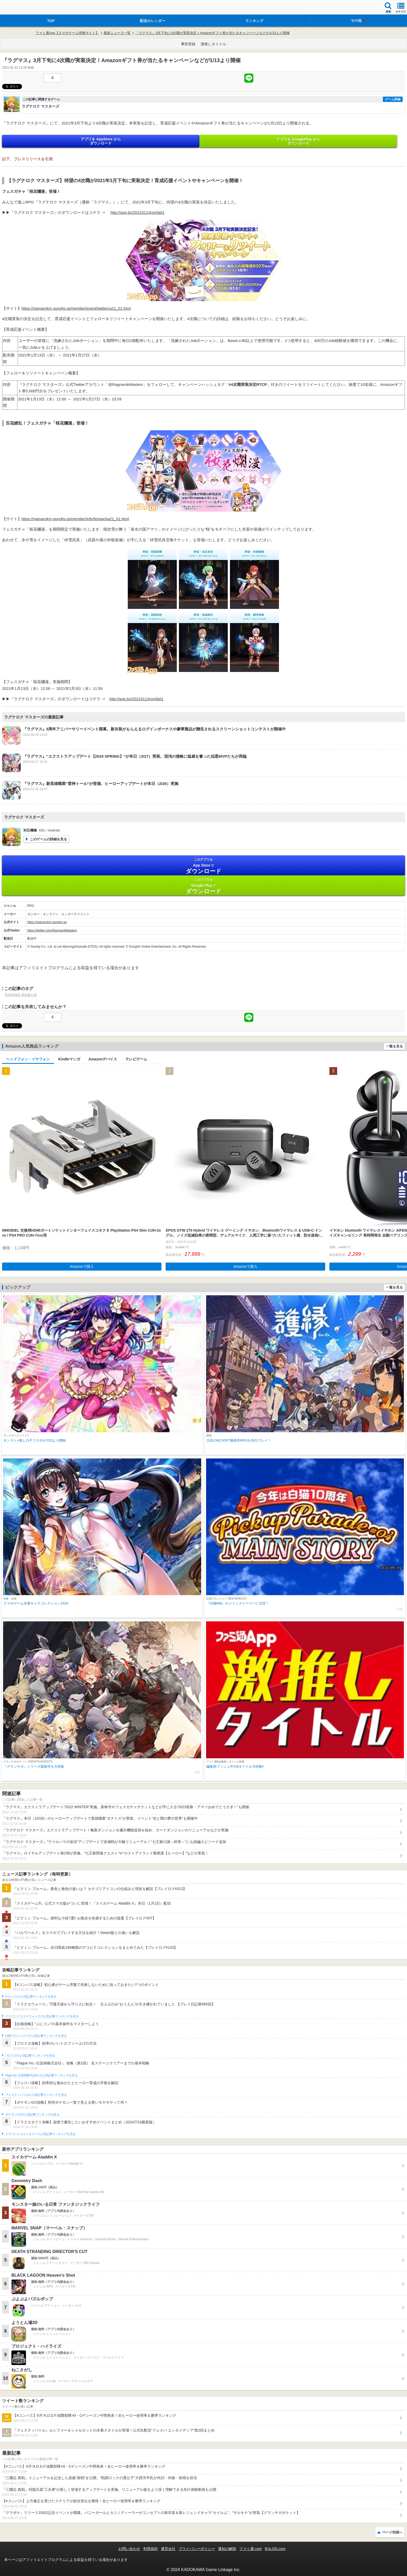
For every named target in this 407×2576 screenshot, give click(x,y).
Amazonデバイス (103, 1059)
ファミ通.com (250, 2549)
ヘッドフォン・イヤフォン (28, 1059)
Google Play (203, 885)
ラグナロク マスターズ (21, 994)
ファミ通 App (19, 8)
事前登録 (188, 44)
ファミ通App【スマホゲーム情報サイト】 (67, 33)
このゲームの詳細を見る (48, 839)
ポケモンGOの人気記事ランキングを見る (32, 2114)
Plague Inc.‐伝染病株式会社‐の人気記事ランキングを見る (41, 2075)
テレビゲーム (136, 1059)
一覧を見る (394, 1046)
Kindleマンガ (69, 1059)
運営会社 (168, 2549)
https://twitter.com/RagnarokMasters (52, 930)
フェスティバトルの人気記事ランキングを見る (36, 2094)
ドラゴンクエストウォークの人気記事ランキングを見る (42, 2016)
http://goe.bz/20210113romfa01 (138, 212)
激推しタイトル (213, 44)
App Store (203, 865)
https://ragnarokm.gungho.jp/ (47, 922)
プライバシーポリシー (197, 2549)
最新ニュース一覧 (117, 33)
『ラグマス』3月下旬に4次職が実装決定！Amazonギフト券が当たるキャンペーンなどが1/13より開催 (212, 33)
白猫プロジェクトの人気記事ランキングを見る (36, 2035)
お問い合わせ (129, 2549)
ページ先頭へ (392, 2532)
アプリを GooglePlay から (298, 141)
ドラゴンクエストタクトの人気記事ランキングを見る (40, 2134)
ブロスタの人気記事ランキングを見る (30, 2055)
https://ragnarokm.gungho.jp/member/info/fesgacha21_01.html (75, 519)
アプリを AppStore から (101, 141)
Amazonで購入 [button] (82, 1266)
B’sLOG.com (275, 2549)
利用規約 (150, 2549)
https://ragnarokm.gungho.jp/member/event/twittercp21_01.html (76, 308)
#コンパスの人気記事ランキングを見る (30, 1996)
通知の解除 (227, 2549)
